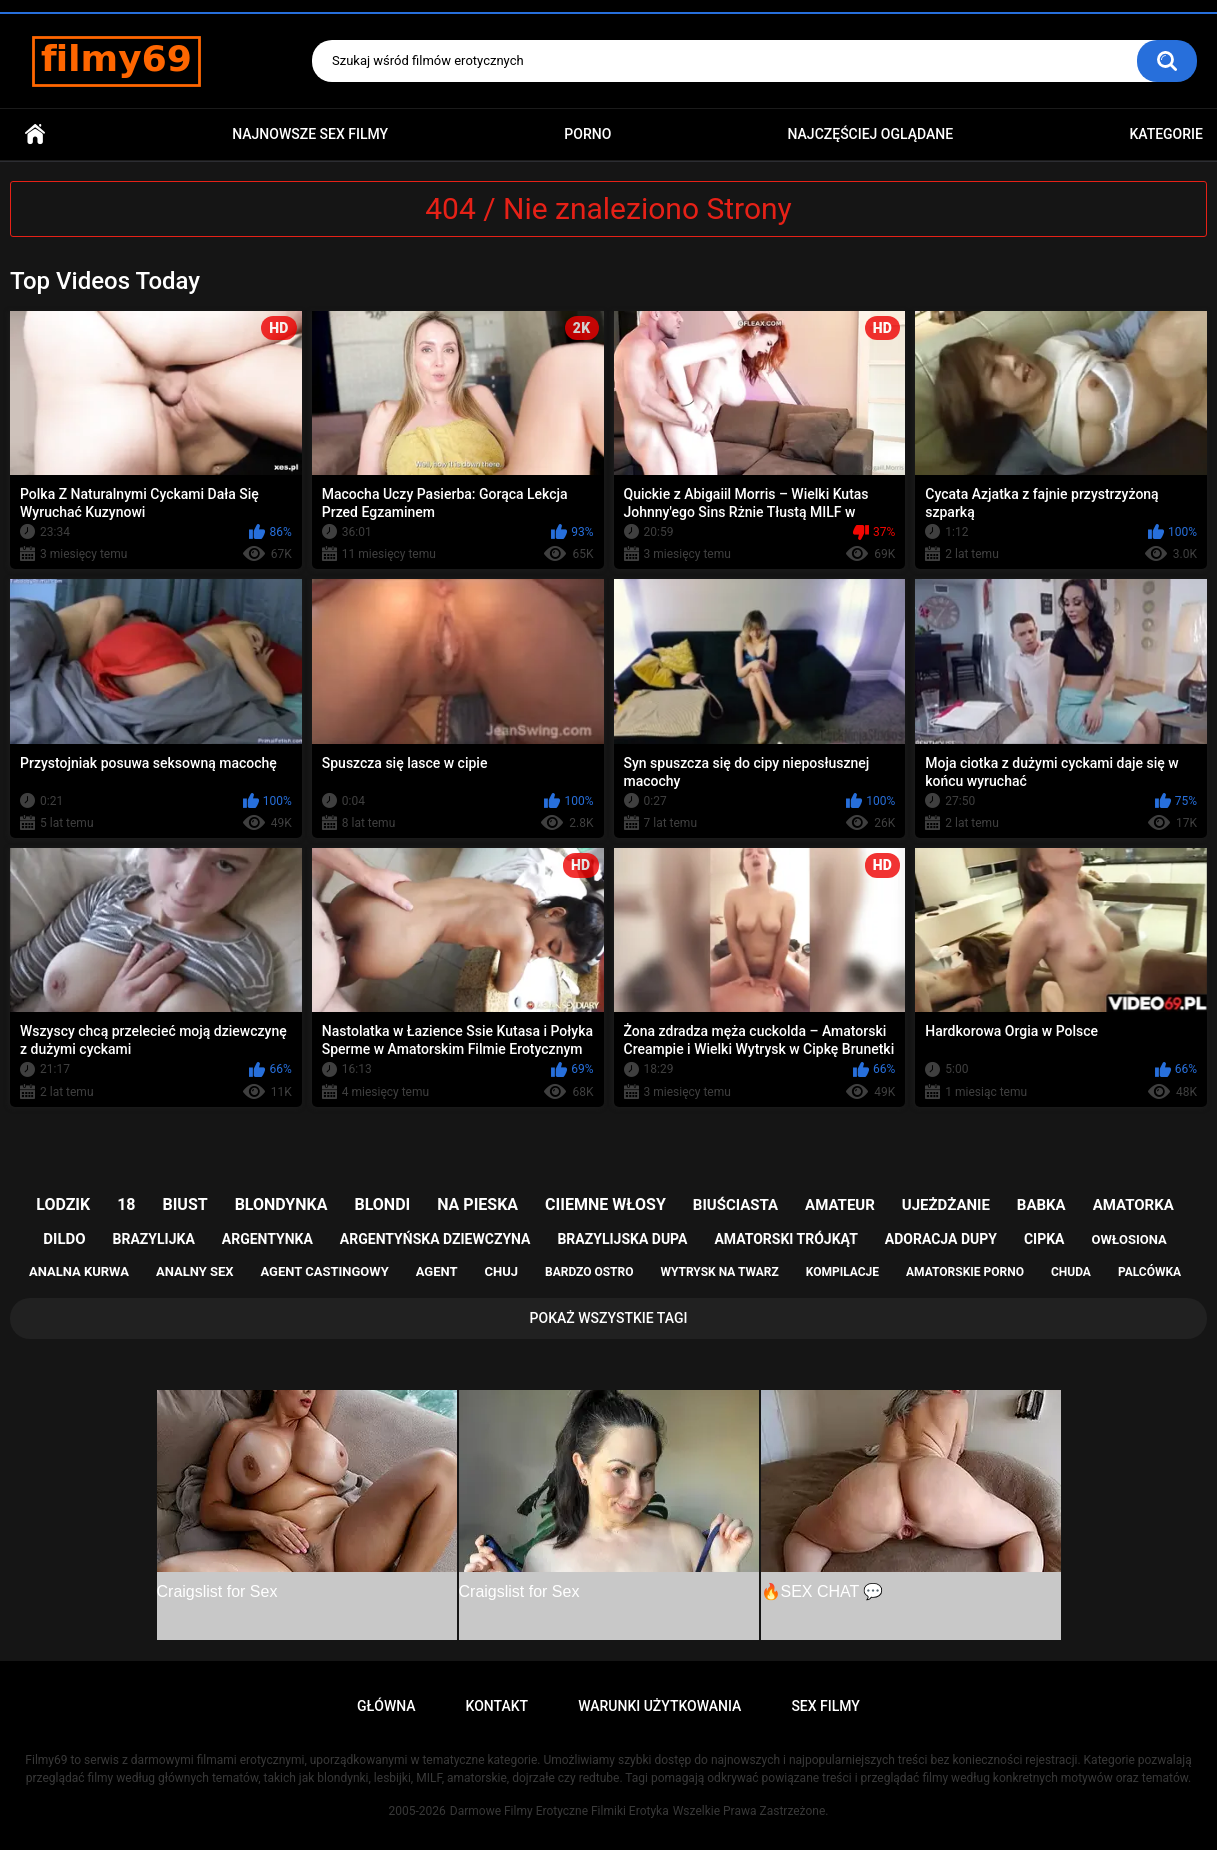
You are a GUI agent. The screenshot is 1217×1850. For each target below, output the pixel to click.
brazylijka (154, 1239)
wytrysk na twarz (719, 1272)
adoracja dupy (941, 1239)
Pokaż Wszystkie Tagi (609, 1318)
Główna (35, 134)
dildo (64, 1239)
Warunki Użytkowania (659, 1706)
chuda (1071, 1272)
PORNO (587, 134)
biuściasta (735, 1205)
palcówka (1149, 1272)
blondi (382, 1204)
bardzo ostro (589, 1272)
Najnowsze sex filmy (310, 134)
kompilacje (842, 1272)
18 (126, 1204)
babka (1041, 1205)
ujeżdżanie (946, 1205)
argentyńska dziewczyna (435, 1239)
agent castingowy (324, 1271)
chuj (502, 1271)
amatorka (1133, 1205)
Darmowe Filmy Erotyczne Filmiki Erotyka (559, 1811)
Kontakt (497, 1706)
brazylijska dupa (622, 1239)
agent (437, 1271)
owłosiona (1128, 1239)
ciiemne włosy (605, 1204)
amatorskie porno (965, 1272)
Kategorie (1166, 134)
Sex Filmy (825, 1706)
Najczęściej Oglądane (871, 134)
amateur (840, 1205)
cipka (1044, 1239)
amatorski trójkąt (785, 1239)
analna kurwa (79, 1271)
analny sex (195, 1271)
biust (184, 1204)
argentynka (267, 1239)
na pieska (477, 1204)
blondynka (281, 1204)
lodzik (63, 1204)
